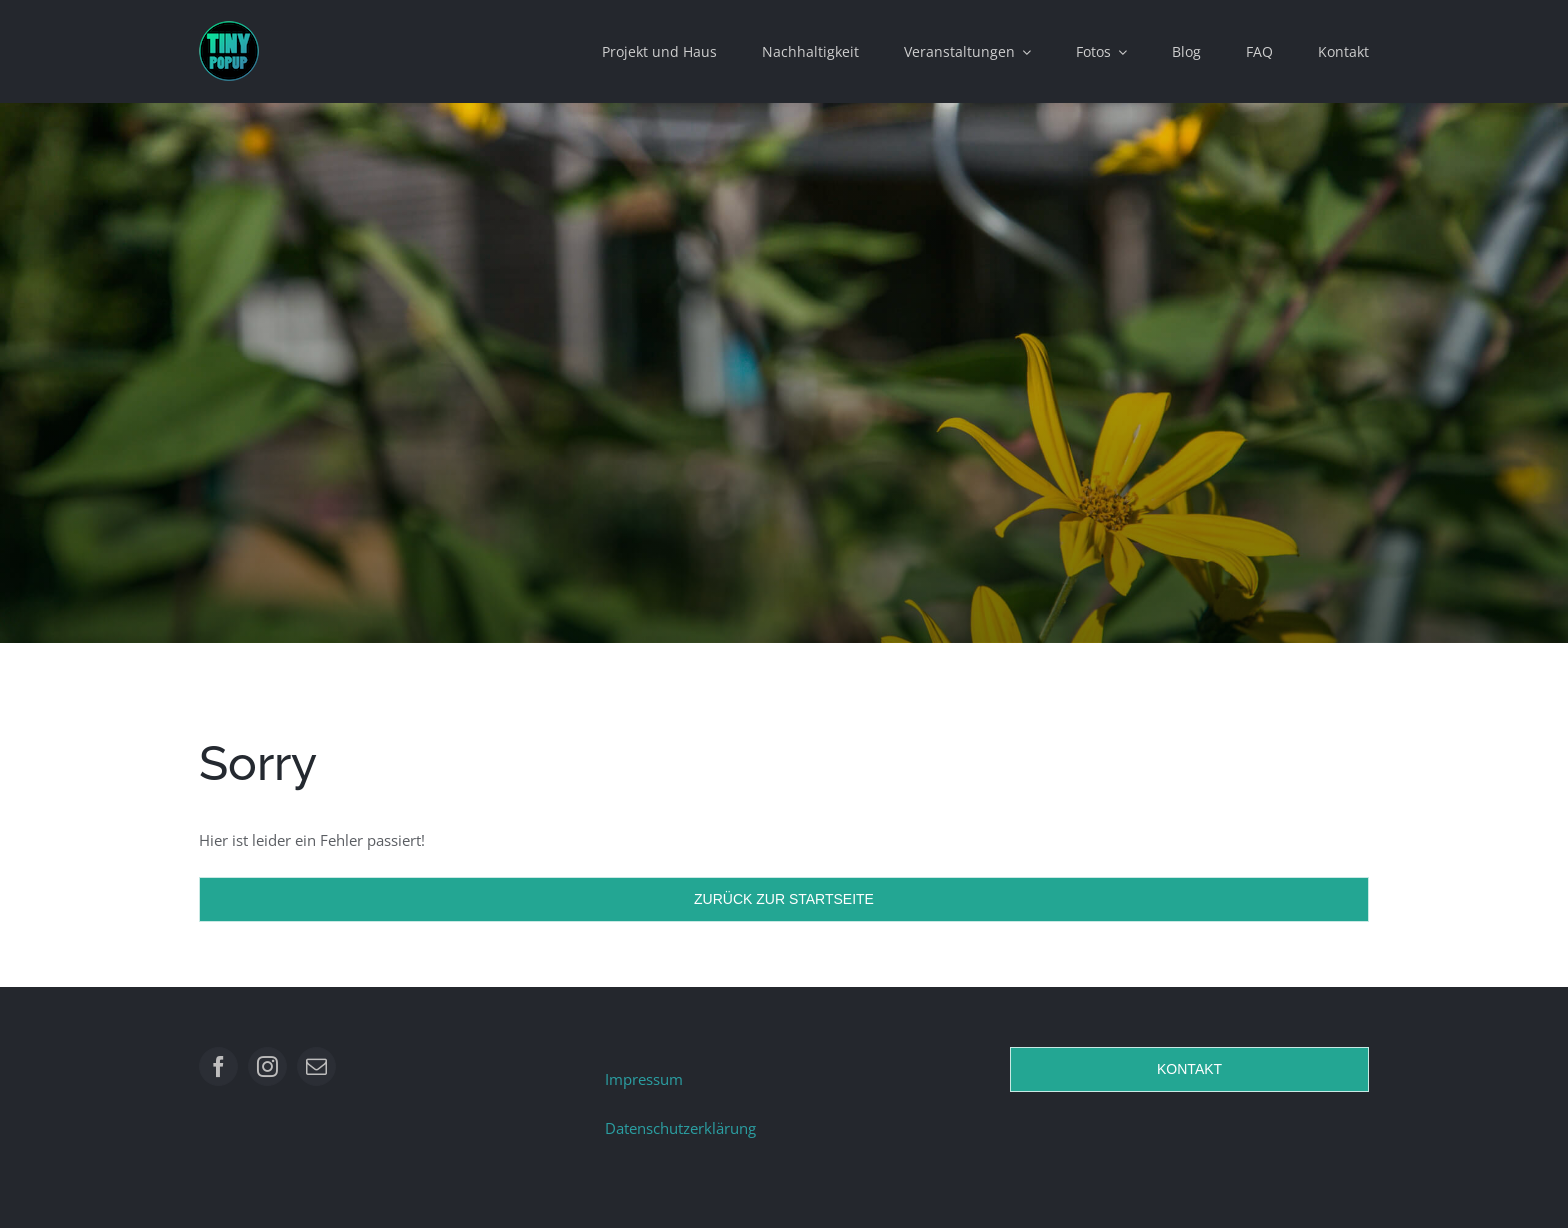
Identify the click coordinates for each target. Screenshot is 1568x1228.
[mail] (316, 1066)
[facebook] (218, 1066)
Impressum (644, 1079)
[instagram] (267, 1066)
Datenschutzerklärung (680, 1128)
